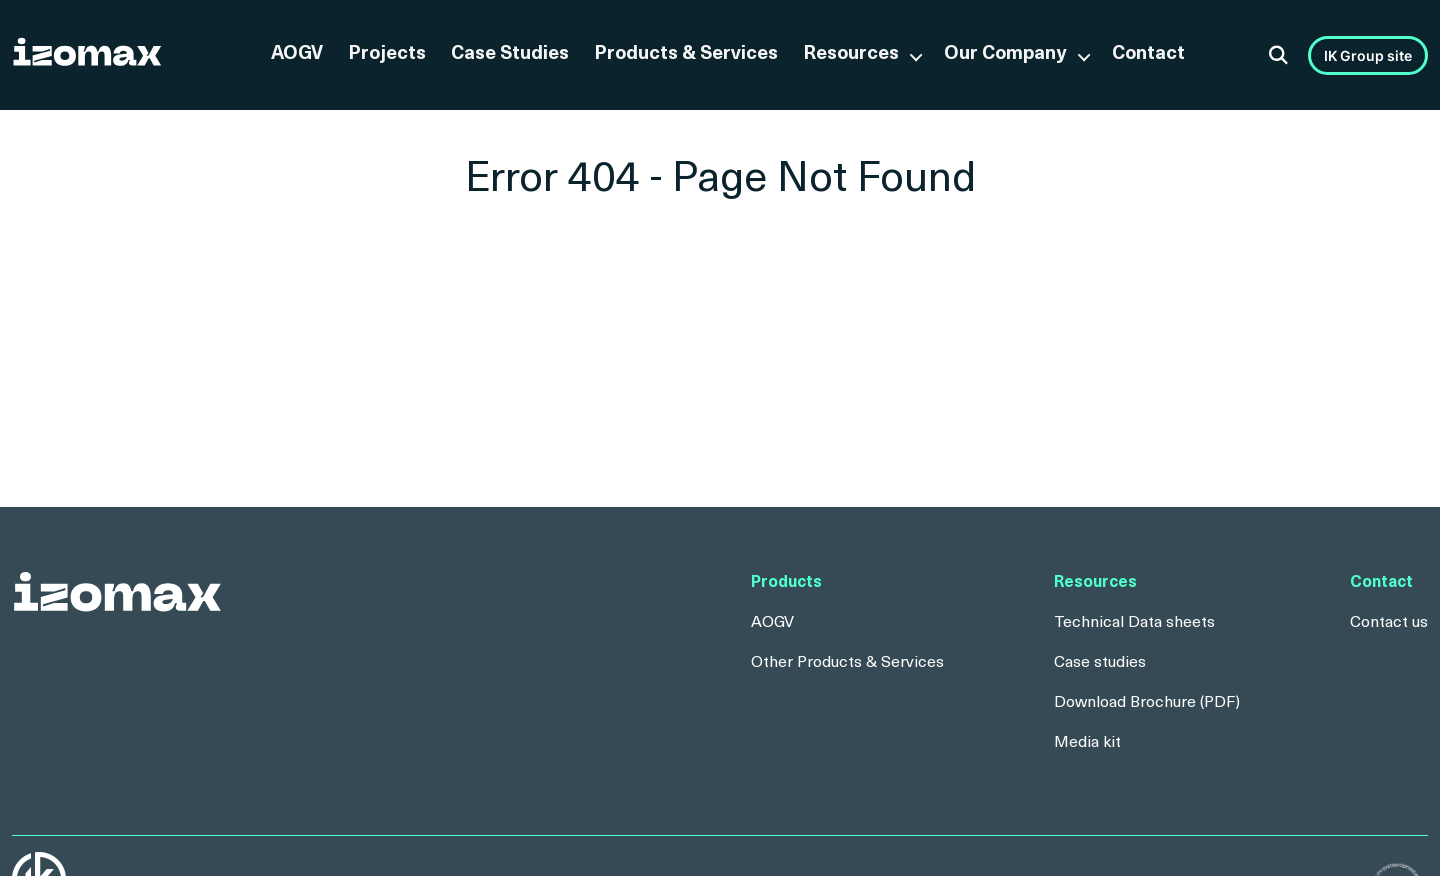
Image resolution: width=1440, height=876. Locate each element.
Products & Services (686, 54)
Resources (851, 54)
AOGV (297, 54)
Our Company (1005, 54)
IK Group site (1368, 55)
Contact (1148, 54)
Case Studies (510, 54)
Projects (387, 54)
